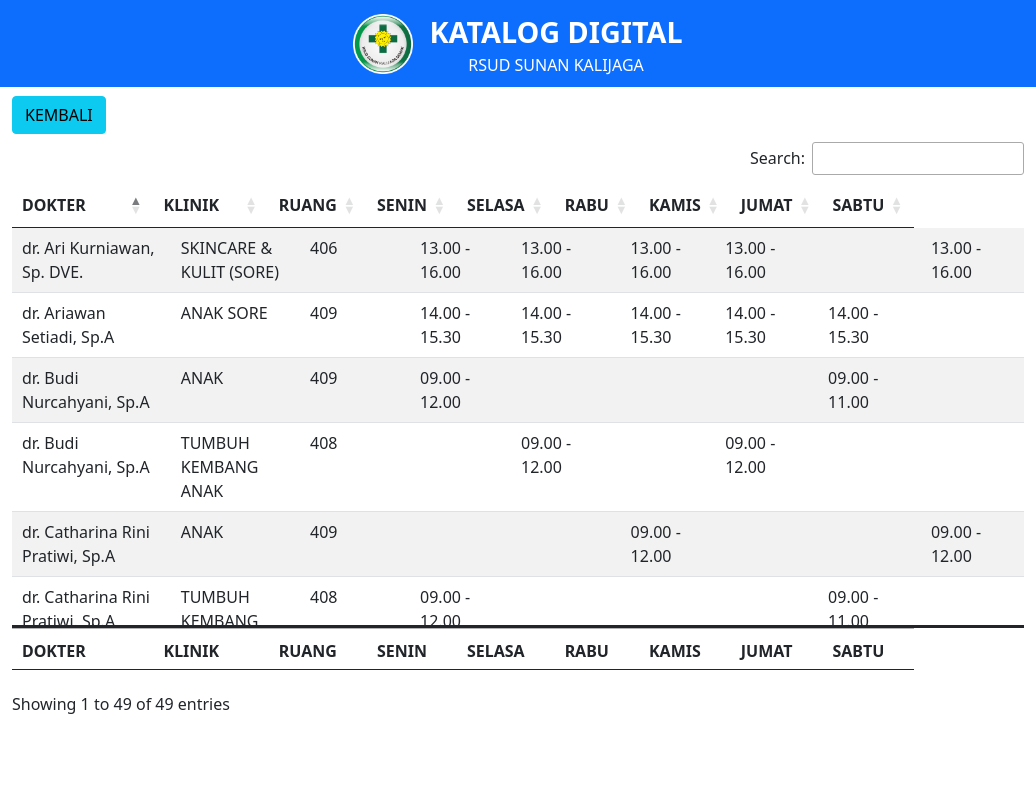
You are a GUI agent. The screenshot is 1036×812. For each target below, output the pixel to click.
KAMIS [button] (763, 205)
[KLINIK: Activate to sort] (259, 205)
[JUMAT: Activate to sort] (875, 205)
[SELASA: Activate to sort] (581, 205)
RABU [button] (665, 205)
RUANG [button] (370, 205)
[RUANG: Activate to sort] (382, 205)
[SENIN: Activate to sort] (482, 205)
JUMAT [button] (862, 205)
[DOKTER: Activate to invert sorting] (100, 205)
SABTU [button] (961, 205)
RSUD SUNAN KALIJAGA (556, 65)
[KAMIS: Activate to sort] (776, 205)
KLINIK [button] (226, 205)
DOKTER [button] (54, 205)
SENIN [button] (468, 205)
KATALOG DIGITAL (555, 31)
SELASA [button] (569, 205)
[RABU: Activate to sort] (680, 205)
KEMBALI (59, 115)
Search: (777, 158)
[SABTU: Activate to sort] (974, 205)
